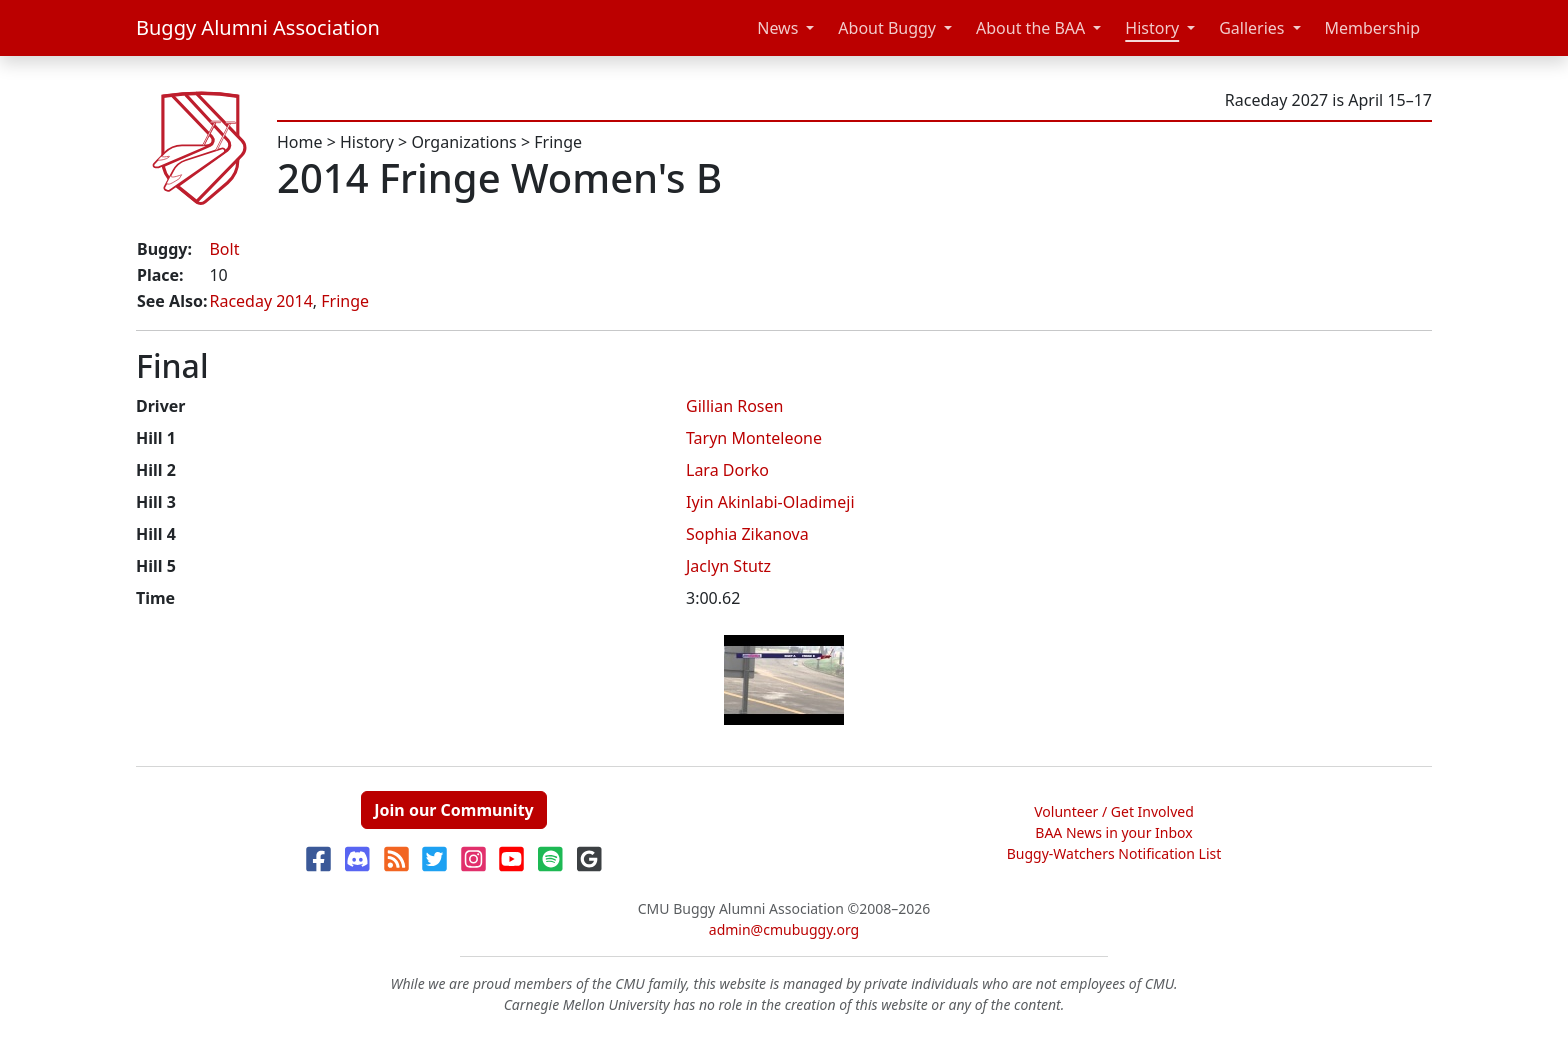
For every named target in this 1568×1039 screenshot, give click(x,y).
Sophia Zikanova (747, 534)
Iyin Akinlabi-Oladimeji (770, 502)
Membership (1373, 28)
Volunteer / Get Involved (1114, 811)
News (777, 28)
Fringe (558, 142)
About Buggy (887, 28)
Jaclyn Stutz (728, 566)
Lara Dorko (727, 470)
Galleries (1251, 28)
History (1152, 28)
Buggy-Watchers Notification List (1114, 853)
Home (300, 142)
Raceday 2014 (260, 301)
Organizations (463, 142)
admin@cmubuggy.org (784, 929)
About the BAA (1030, 28)
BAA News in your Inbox (1113, 832)
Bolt (224, 249)
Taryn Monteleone (754, 438)
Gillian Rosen (734, 406)
